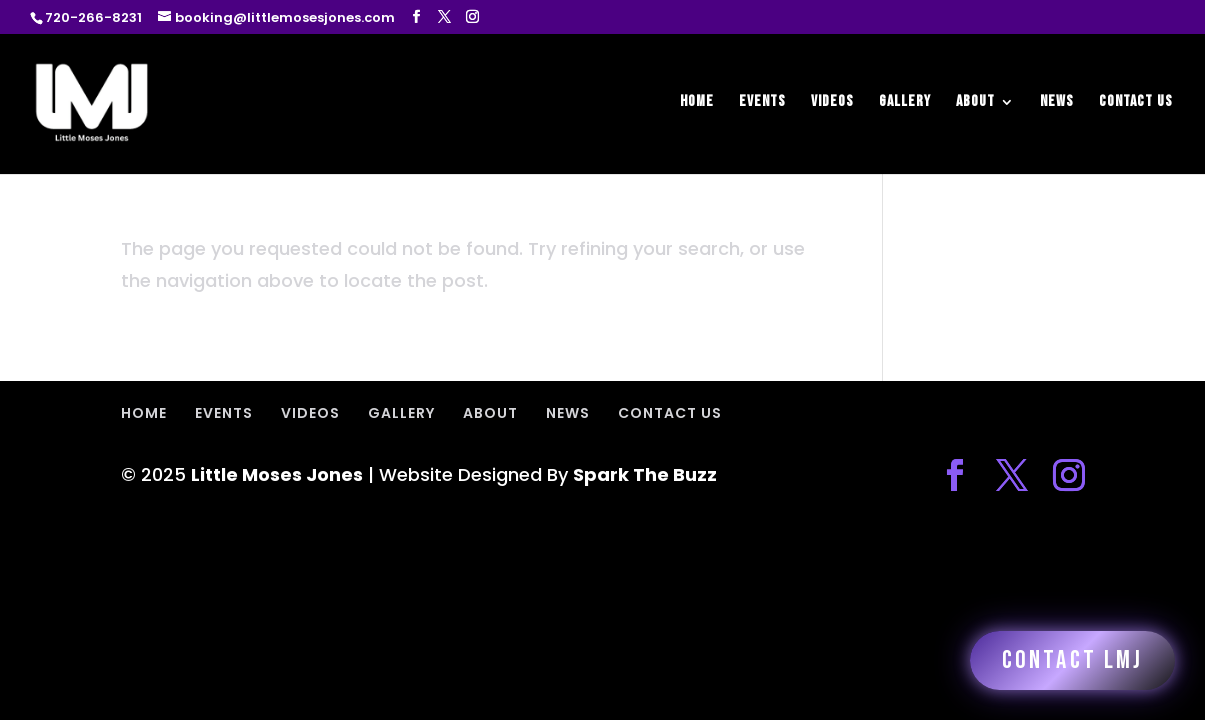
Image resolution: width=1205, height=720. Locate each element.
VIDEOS (832, 103)
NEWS (1057, 103)
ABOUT (975, 103)
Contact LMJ (1072, 660)
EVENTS (762, 103)
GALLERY (905, 103)
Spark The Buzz (645, 474)
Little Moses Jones (277, 474)
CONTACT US (1136, 103)
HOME (697, 103)
